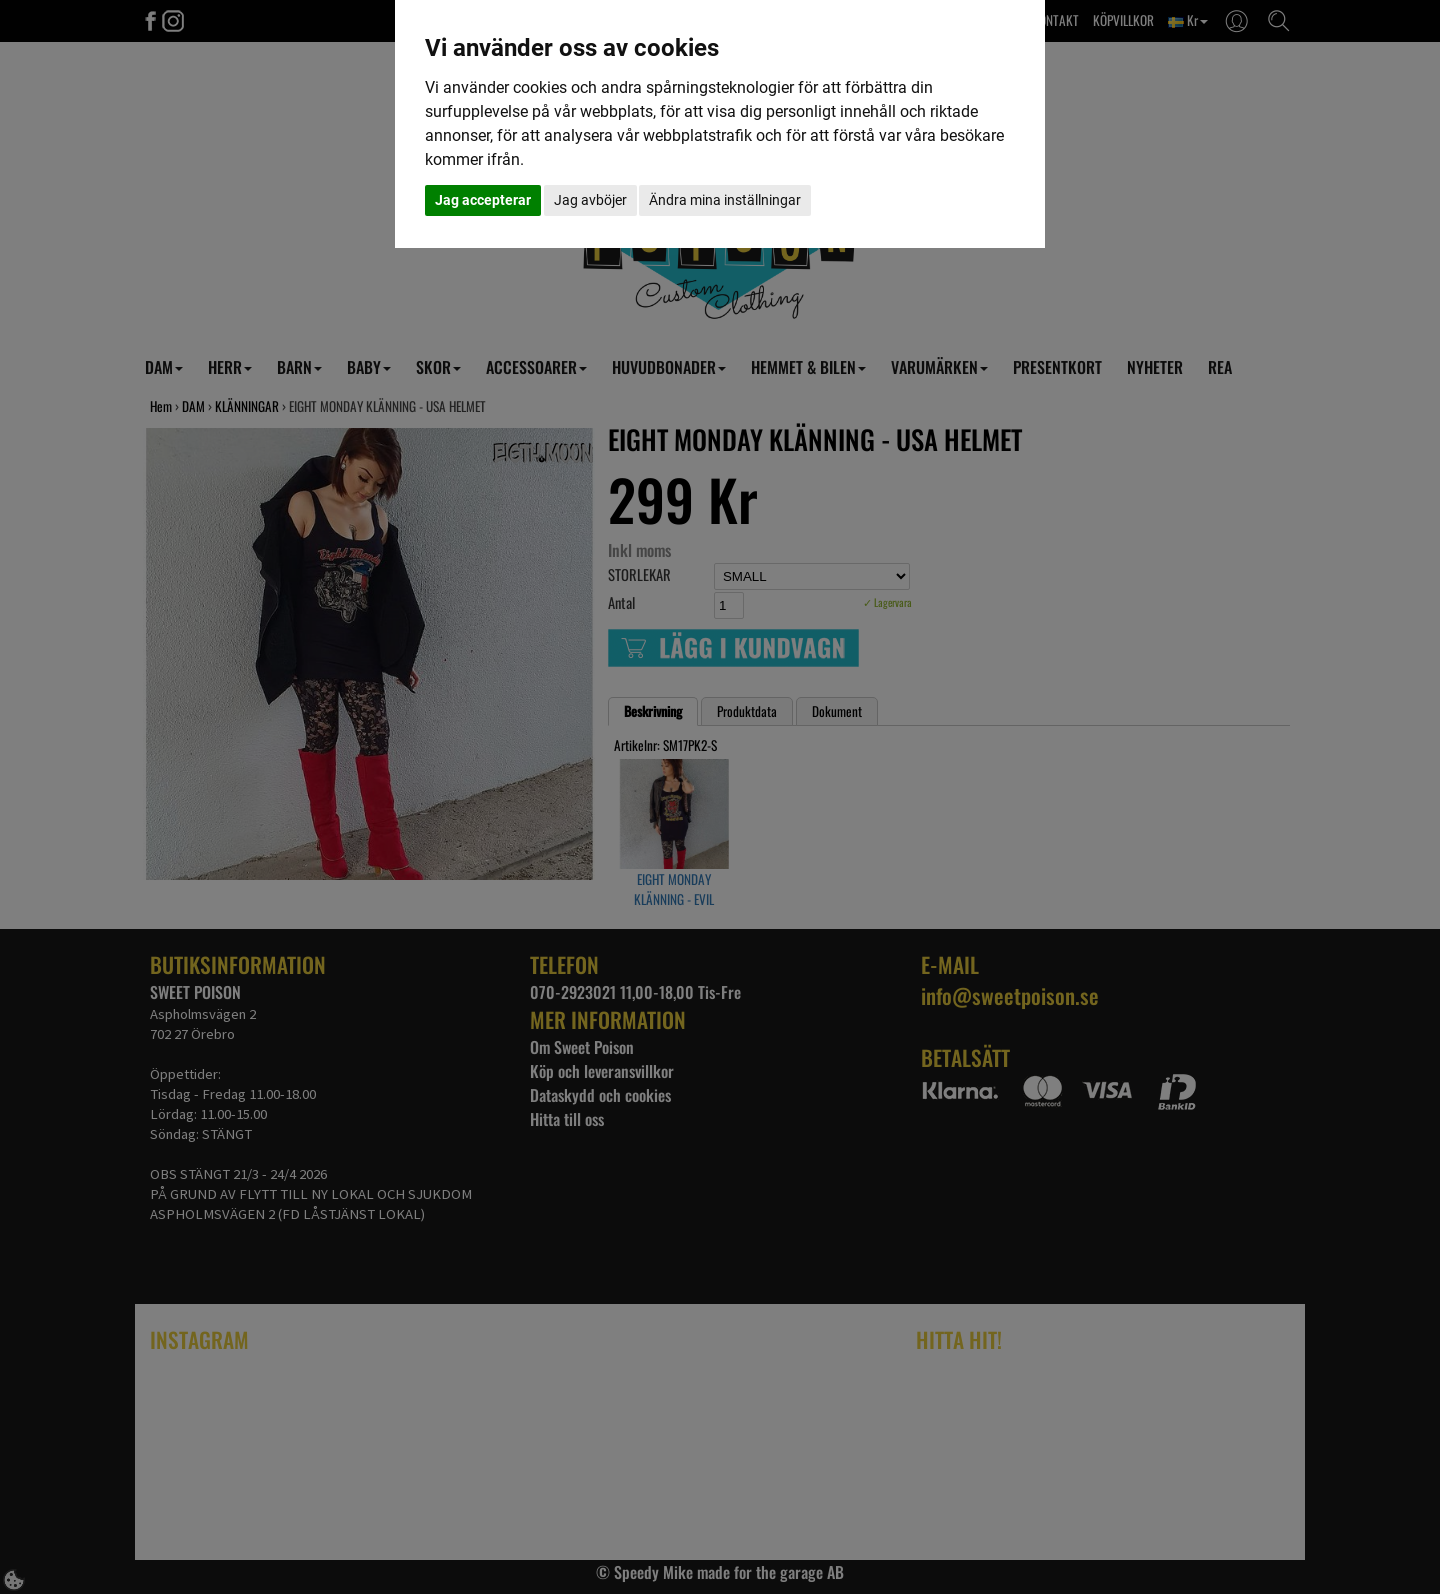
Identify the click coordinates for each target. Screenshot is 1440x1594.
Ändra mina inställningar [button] (725, 200)
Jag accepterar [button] (483, 200)
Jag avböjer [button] (590, 200)
